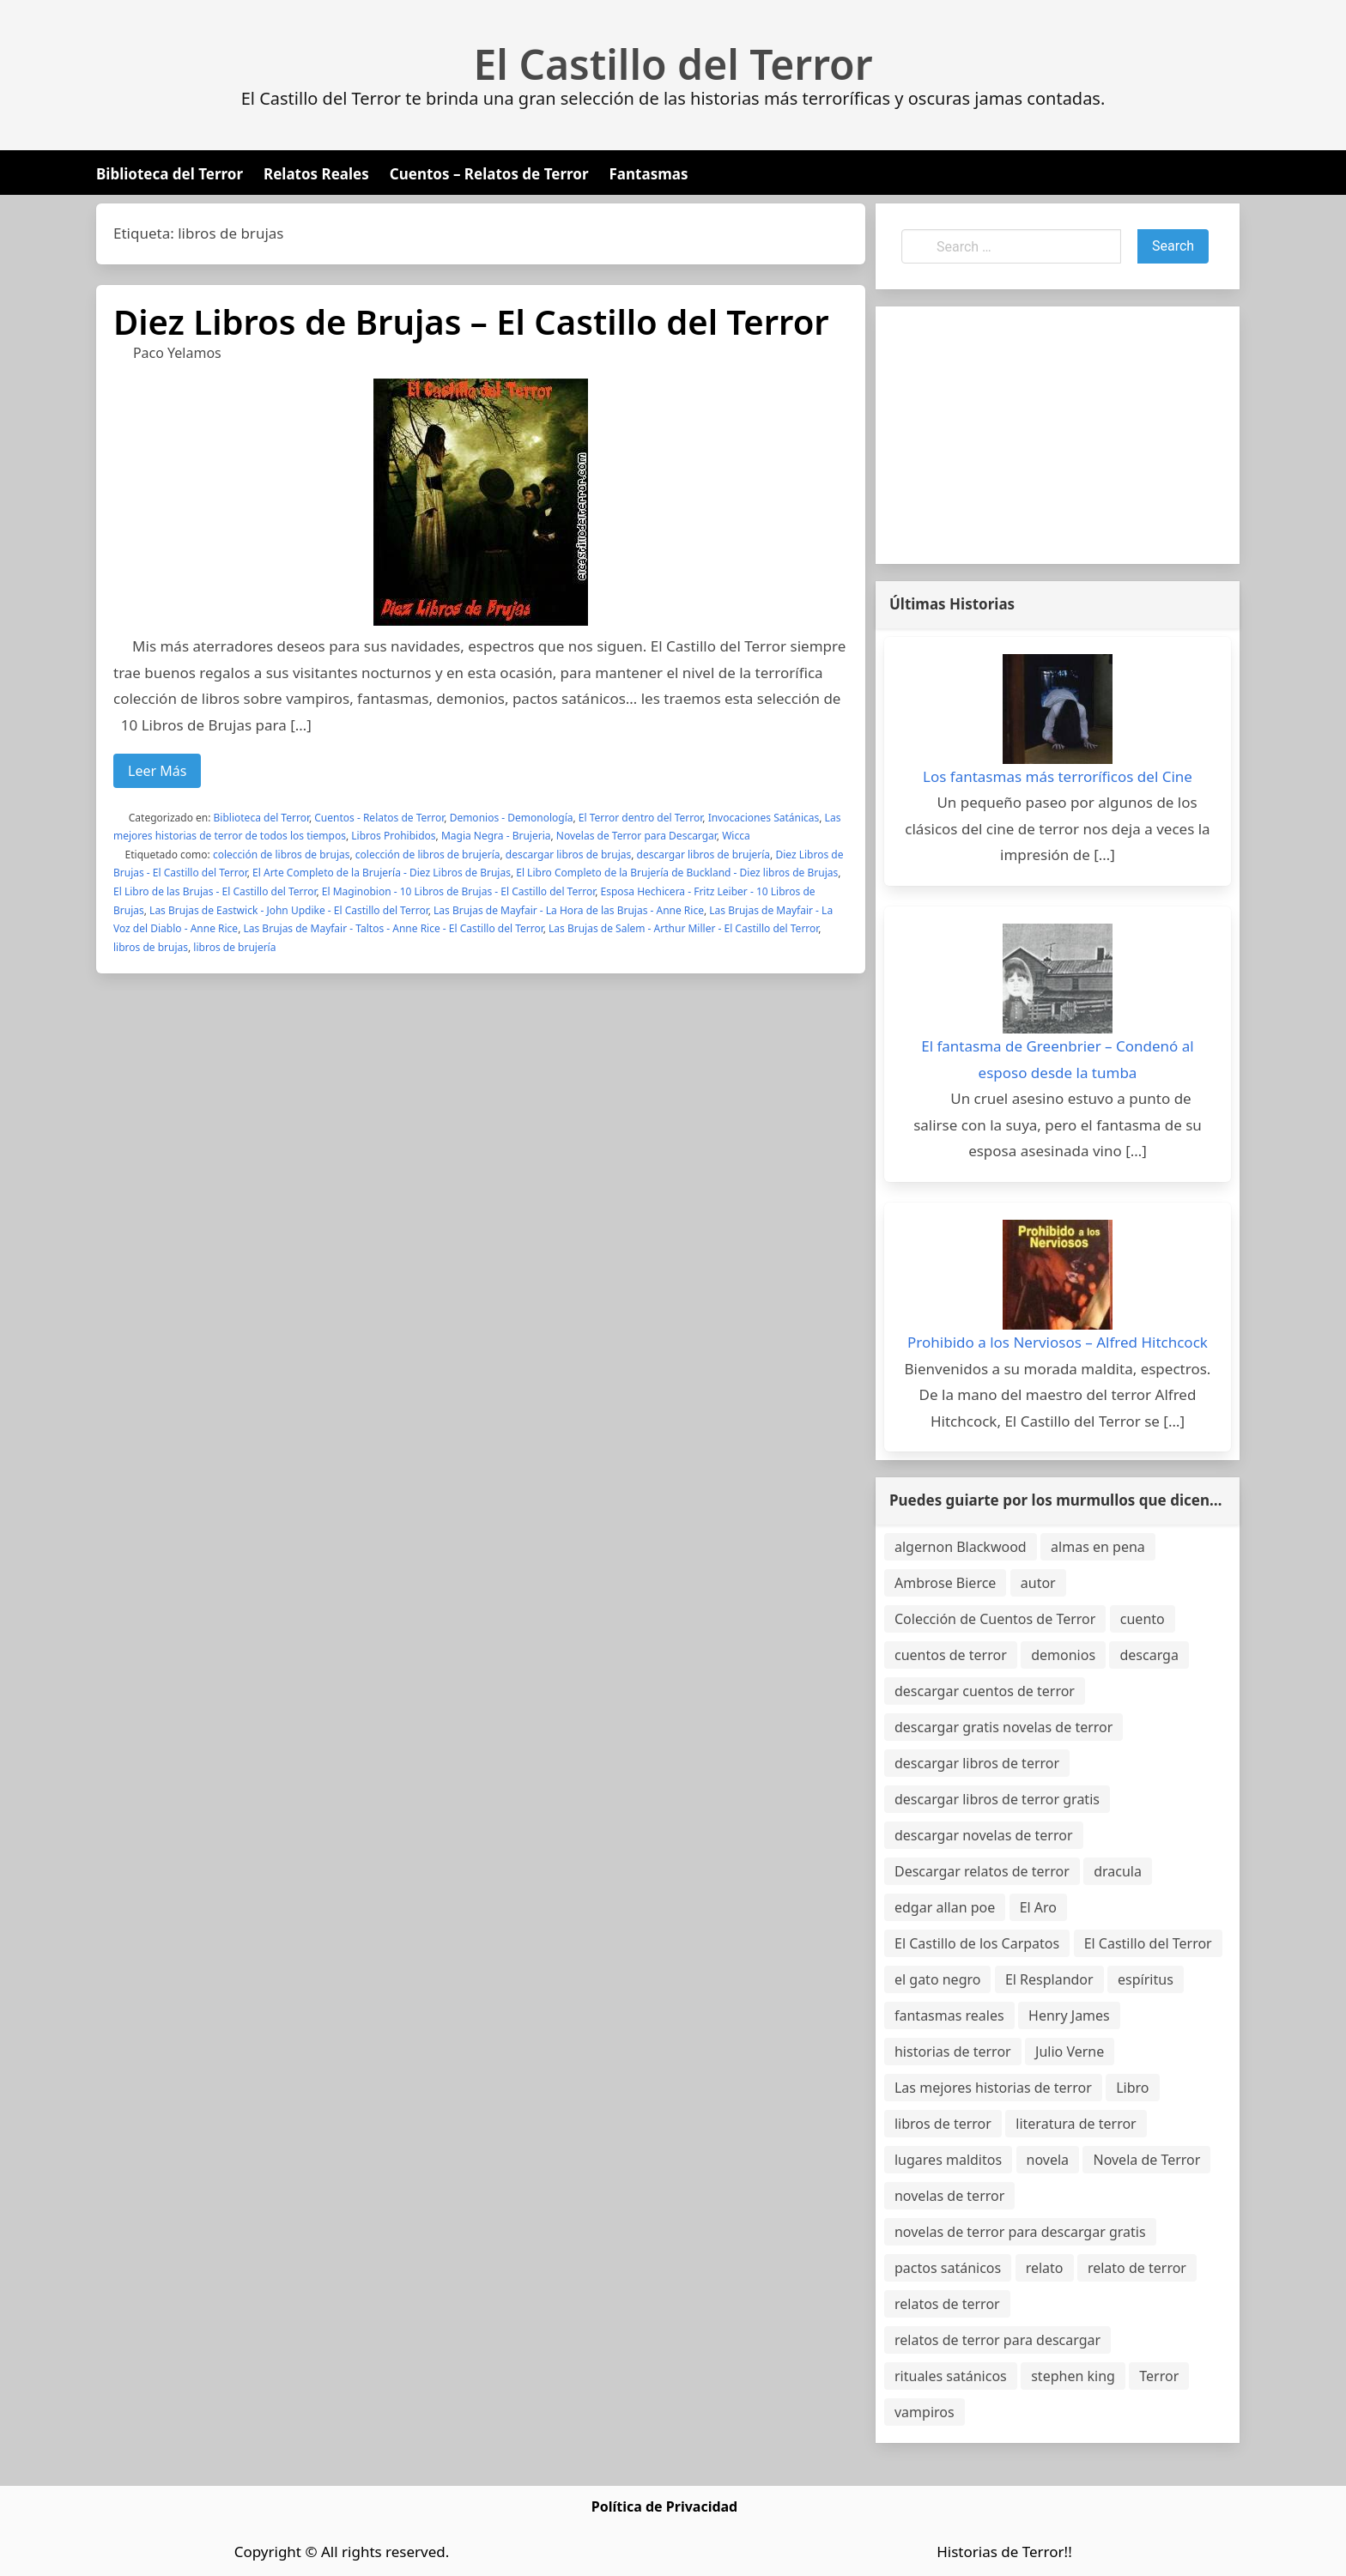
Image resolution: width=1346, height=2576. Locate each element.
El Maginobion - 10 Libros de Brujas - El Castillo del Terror (458, 891)
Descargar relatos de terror (982, 1871)
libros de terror (942, 2123)
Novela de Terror (1146, 2159)
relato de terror (1137, 2267)
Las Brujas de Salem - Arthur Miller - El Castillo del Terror (683, 928)
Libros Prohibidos (393, 835)
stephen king (1073, 2376)
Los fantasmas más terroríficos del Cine (1057, 776)
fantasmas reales (949, 2015)
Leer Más (157, 770)
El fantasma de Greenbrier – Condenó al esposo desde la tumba (1057, 1059)
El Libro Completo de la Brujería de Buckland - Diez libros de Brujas (677, 872)
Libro (1132, 2087)
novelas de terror (949, 2195)
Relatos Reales (316, 174)
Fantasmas (648, 174)
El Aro (1038, 1907)
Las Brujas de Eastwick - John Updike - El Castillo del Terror (288, 910)
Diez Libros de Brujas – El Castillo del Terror (471, 321)
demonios (1063, 1655)
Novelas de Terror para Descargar (636, 835)
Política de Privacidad (664, 2506)
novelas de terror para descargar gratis (1020, 2231)
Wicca (736, 835)
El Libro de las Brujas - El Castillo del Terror (214, 891)
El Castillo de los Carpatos (976, 1943)
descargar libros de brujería (704, 854)
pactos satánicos (947, 2267)
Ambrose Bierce (945, 1582)
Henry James (1069, 2015)
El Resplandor (1049, 1979)
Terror (1159, 2376)
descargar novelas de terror (983, 1835)
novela (1048, 2159)
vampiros (924, 2412)
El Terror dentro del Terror (640, 817)
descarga (1148, 1655)
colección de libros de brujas (281, 854)
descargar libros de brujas (568, 854)
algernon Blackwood (960, 1546)
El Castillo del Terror (673, 64)
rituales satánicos (950, 2376)
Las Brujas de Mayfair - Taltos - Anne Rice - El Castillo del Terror (393, 928)
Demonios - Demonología (511, 817)
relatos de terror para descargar (997, 2340)
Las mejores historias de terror (993, 2087)
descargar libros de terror (976, 1763)
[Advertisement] (1057, 435)
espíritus (1145, 1979)
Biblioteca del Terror (169, 174)
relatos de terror (947, 2303)
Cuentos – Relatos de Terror (489, 174)
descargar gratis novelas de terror (1003, 1727)
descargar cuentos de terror (984, 1691)
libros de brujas (150, 947)
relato (1045, 2267)
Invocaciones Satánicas (764, 817)
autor (1038, 1582)
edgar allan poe (944, 1907)
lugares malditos (948, 2159)
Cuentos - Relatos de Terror (379, 817)
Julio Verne (1069, 2051)
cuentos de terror (950, 1655)
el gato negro (937, 1979)
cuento (1142, 1618)
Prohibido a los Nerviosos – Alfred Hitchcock (1057, 1342)
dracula (1118, 1871)
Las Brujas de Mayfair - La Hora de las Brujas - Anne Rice (569, 910)
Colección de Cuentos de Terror (994, 1618)
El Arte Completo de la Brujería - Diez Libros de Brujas (381, 872)
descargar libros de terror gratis (997, 1799)
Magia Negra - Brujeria (496, 835)
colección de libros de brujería (427, 854)
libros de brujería (234, 947)
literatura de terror (1076, 2123)
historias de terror (952, 2051)
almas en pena (1098, 1546)
